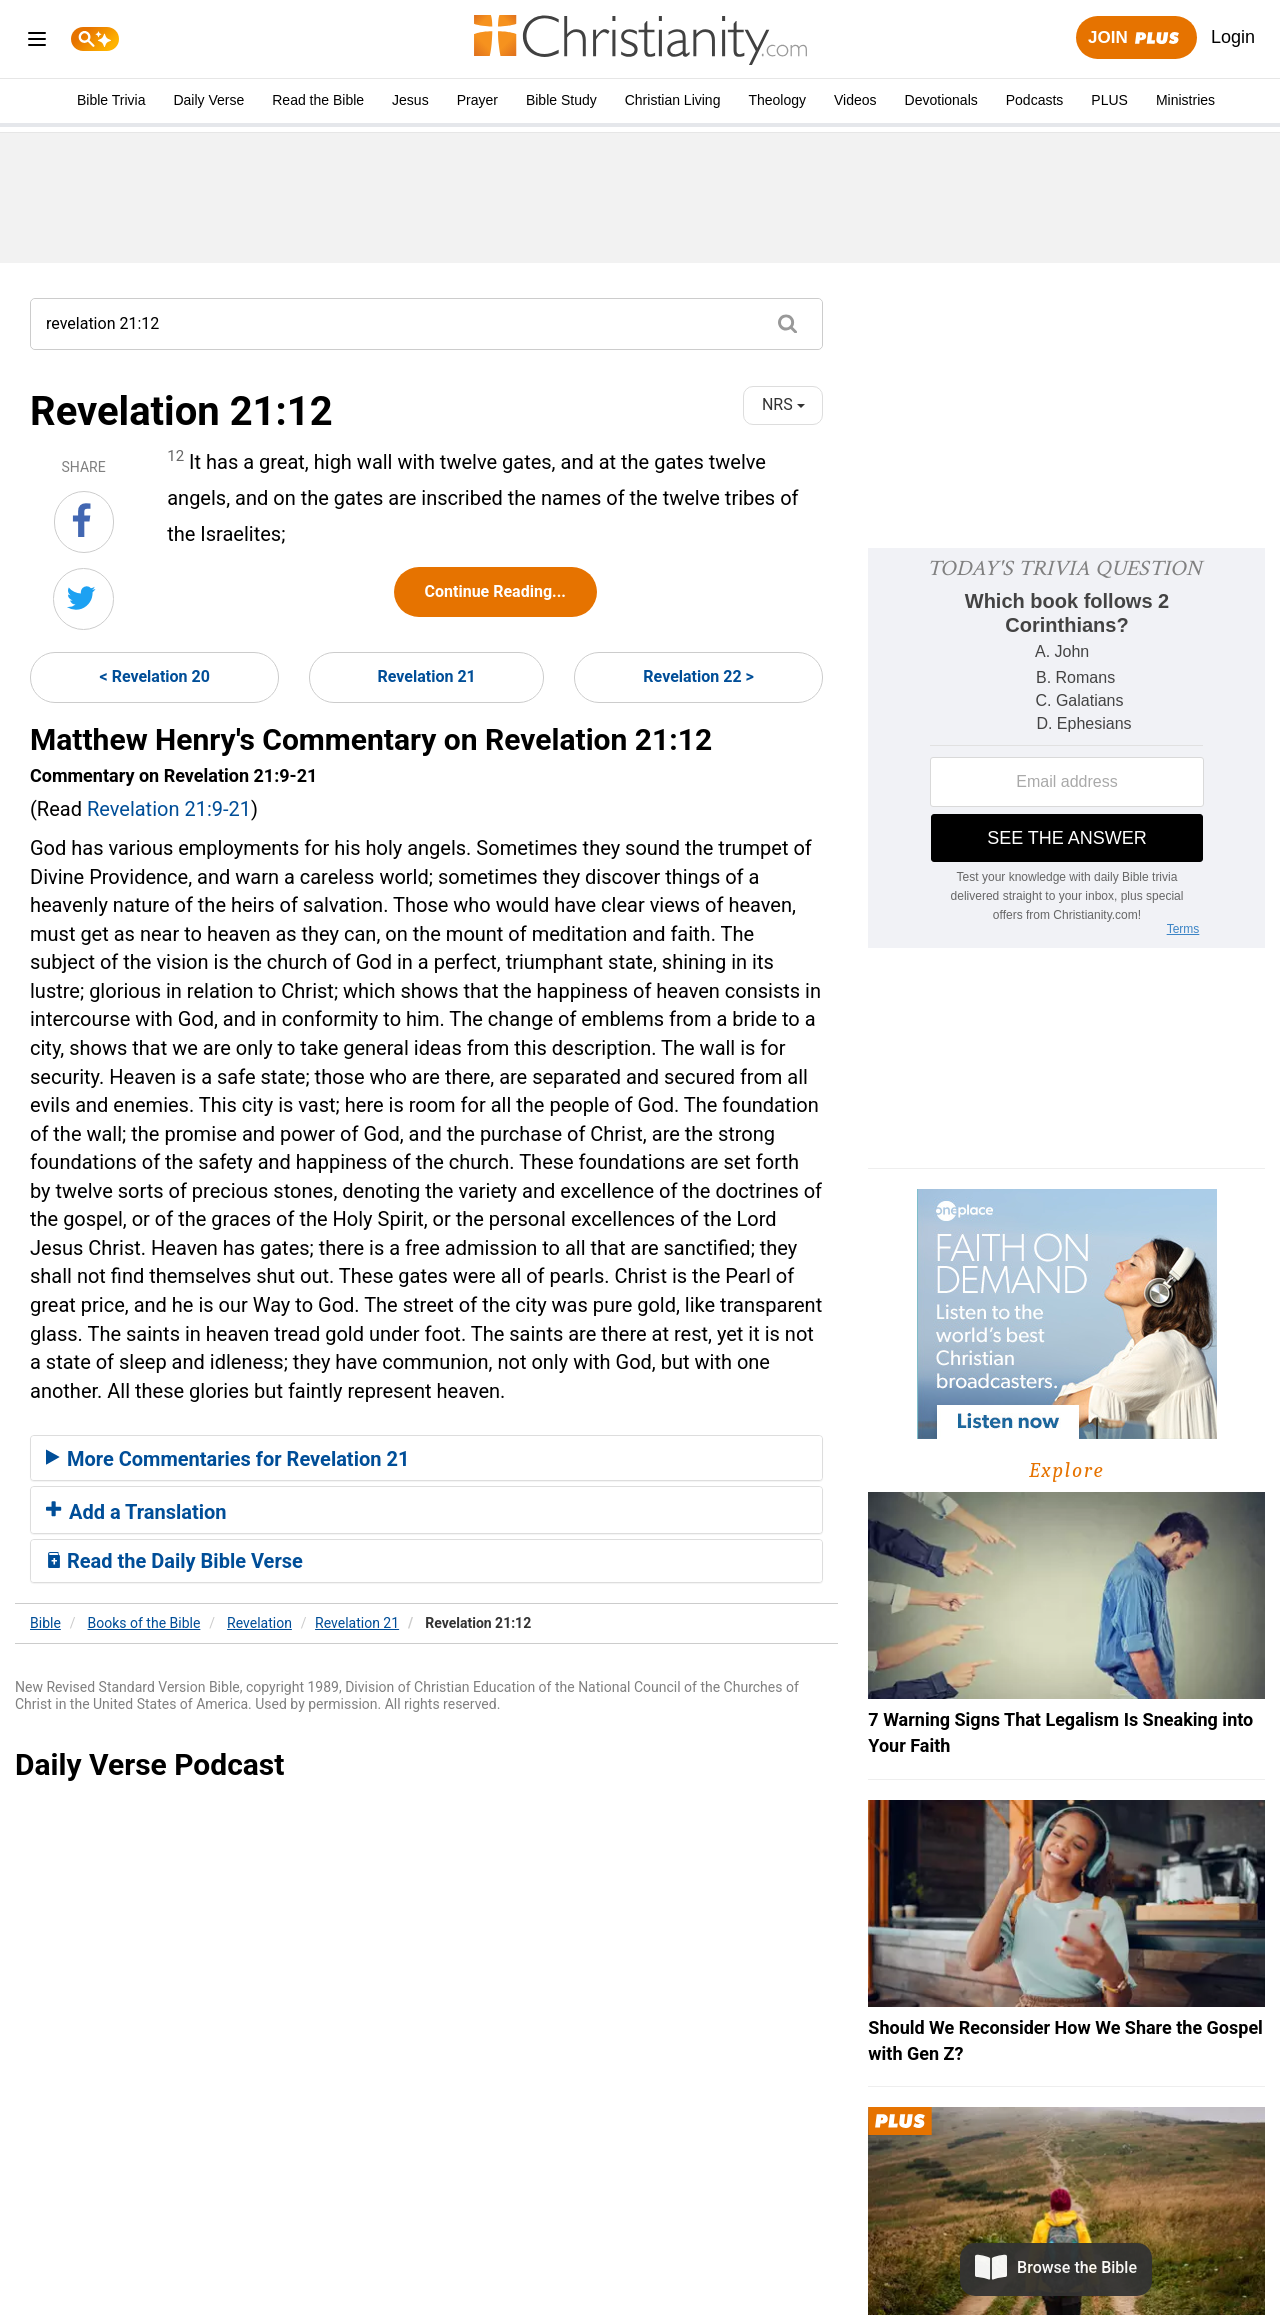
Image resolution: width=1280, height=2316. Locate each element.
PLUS (1109, 100)
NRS (783, 404)
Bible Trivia (111, 100)
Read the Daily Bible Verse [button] (174, 1561)
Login (1233, 37)
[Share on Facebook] (84, 522)
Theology (777, 100)
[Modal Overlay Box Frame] (1066, 748)
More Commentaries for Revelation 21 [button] (227, 1459)
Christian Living (673, 100)
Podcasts (1035, 100)
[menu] (37, 42)
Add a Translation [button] (136, 1512)
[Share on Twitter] (83, 599)
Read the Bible (318, 100)
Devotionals (941, 100)
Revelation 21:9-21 (169, 809)
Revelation (259, 1623)
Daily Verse (208, 100)
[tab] (426, 1458)
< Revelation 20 (155, 676)
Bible (45, 1623)
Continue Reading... (495, 591)
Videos (855, 100)
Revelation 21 (427, 676)
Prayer (477, 100)
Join (1136, 38)
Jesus (410, 100)
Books (144, 1623)
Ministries (1185, 100)
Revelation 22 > (698, 676)
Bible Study (561, 100)
